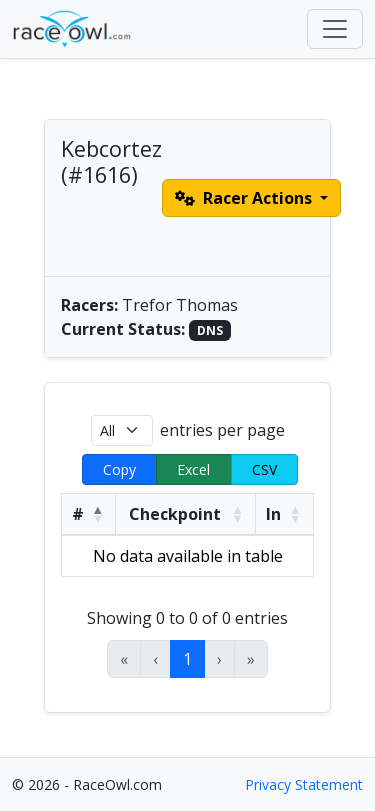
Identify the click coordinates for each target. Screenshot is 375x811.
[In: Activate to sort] (285, 514)
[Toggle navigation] (335, 29)
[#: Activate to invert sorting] (89, 514)
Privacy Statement (304, 784)
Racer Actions (245, 198)
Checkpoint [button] (175, 514)
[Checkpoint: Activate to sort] (186, 514)
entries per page (222, 430)
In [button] (273, 514)
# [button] (78, 514)
